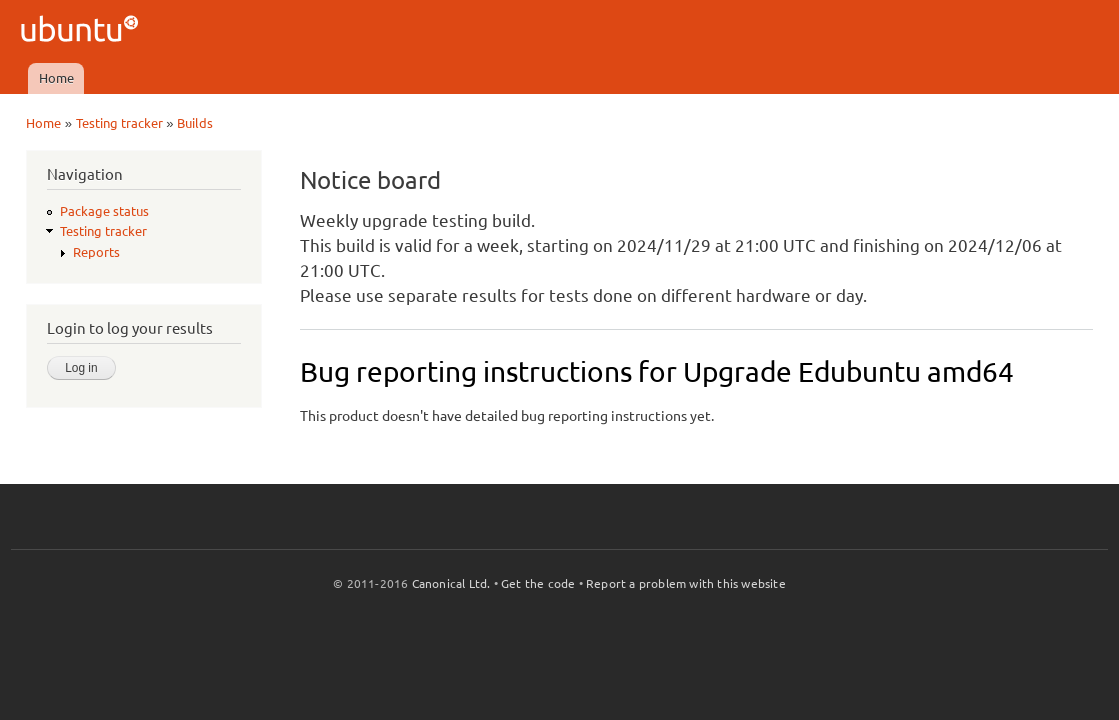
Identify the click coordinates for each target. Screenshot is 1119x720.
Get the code (538, 583)
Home (56, 78)
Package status (104, 211)
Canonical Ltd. (451, 583)
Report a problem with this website (686, 583)
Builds (195, 123)
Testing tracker (119, 123)
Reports (96, 252)
